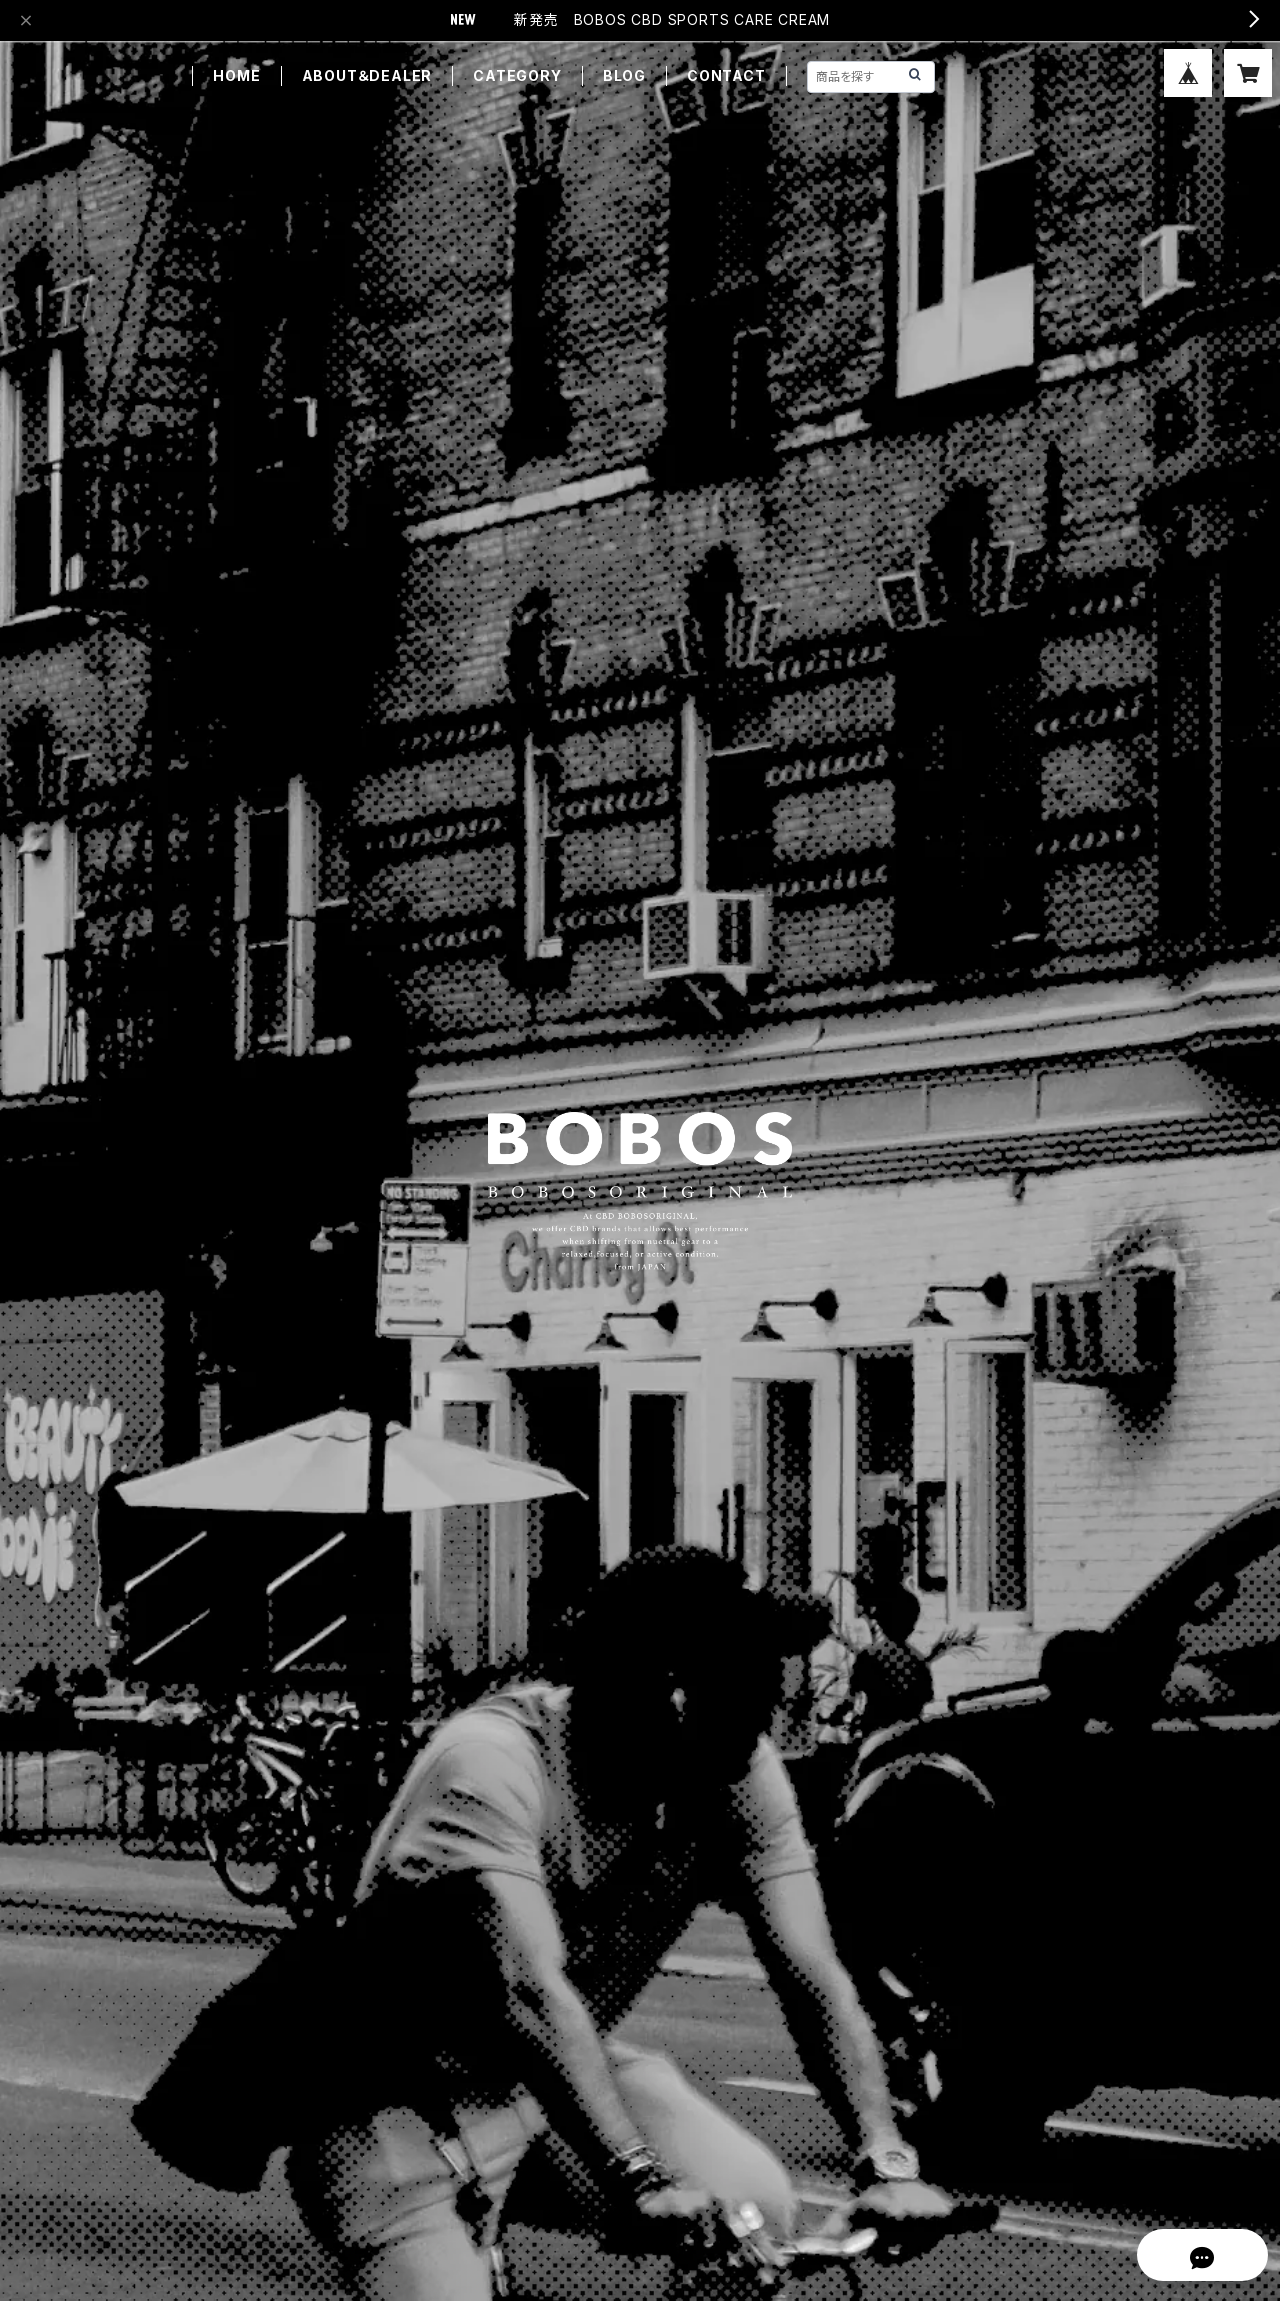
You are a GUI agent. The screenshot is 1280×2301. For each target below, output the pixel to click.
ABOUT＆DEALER (367, 75)
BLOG (624, 75)
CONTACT (726, 75)
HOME (236, 75)
